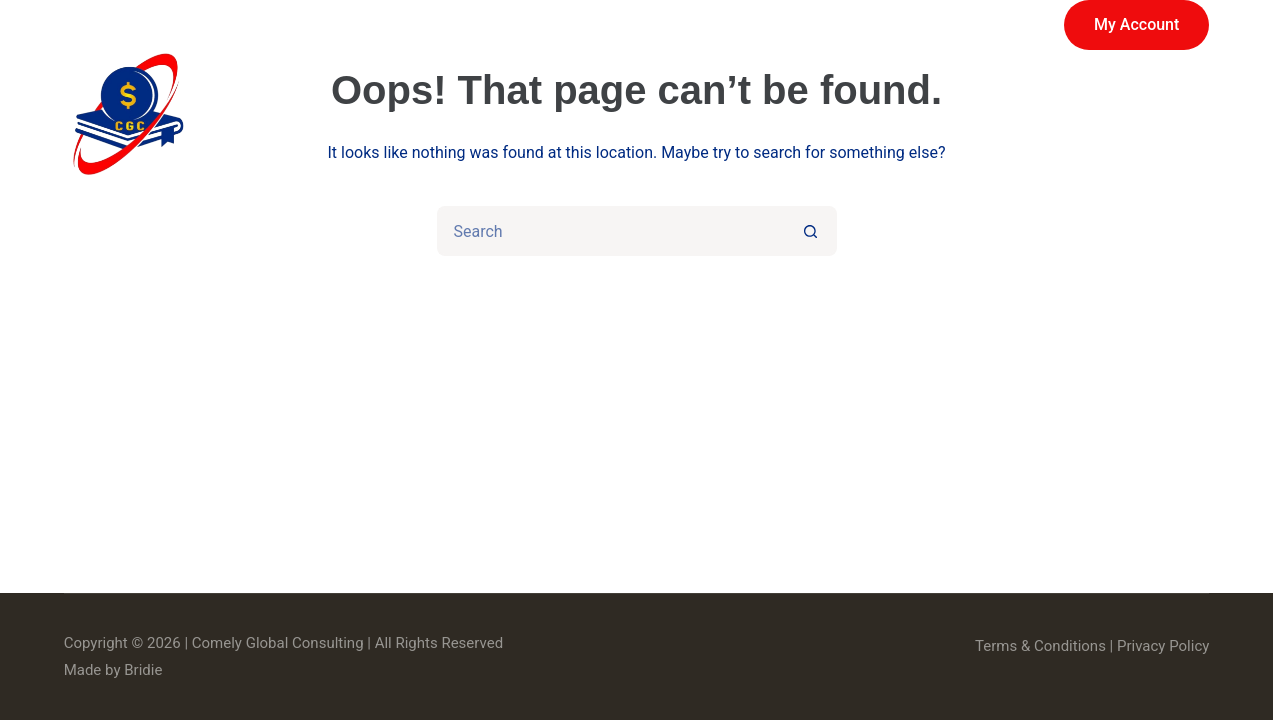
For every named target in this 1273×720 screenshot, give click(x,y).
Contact (1149, 115)
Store (675, 115)
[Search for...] (612, 231)
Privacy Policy (1163, 646)
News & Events (971, 115)
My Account (1136, 24)
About (802, 115)
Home (375, 115)
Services (530, 115)
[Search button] (812, 231)
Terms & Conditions (1040, 646)
